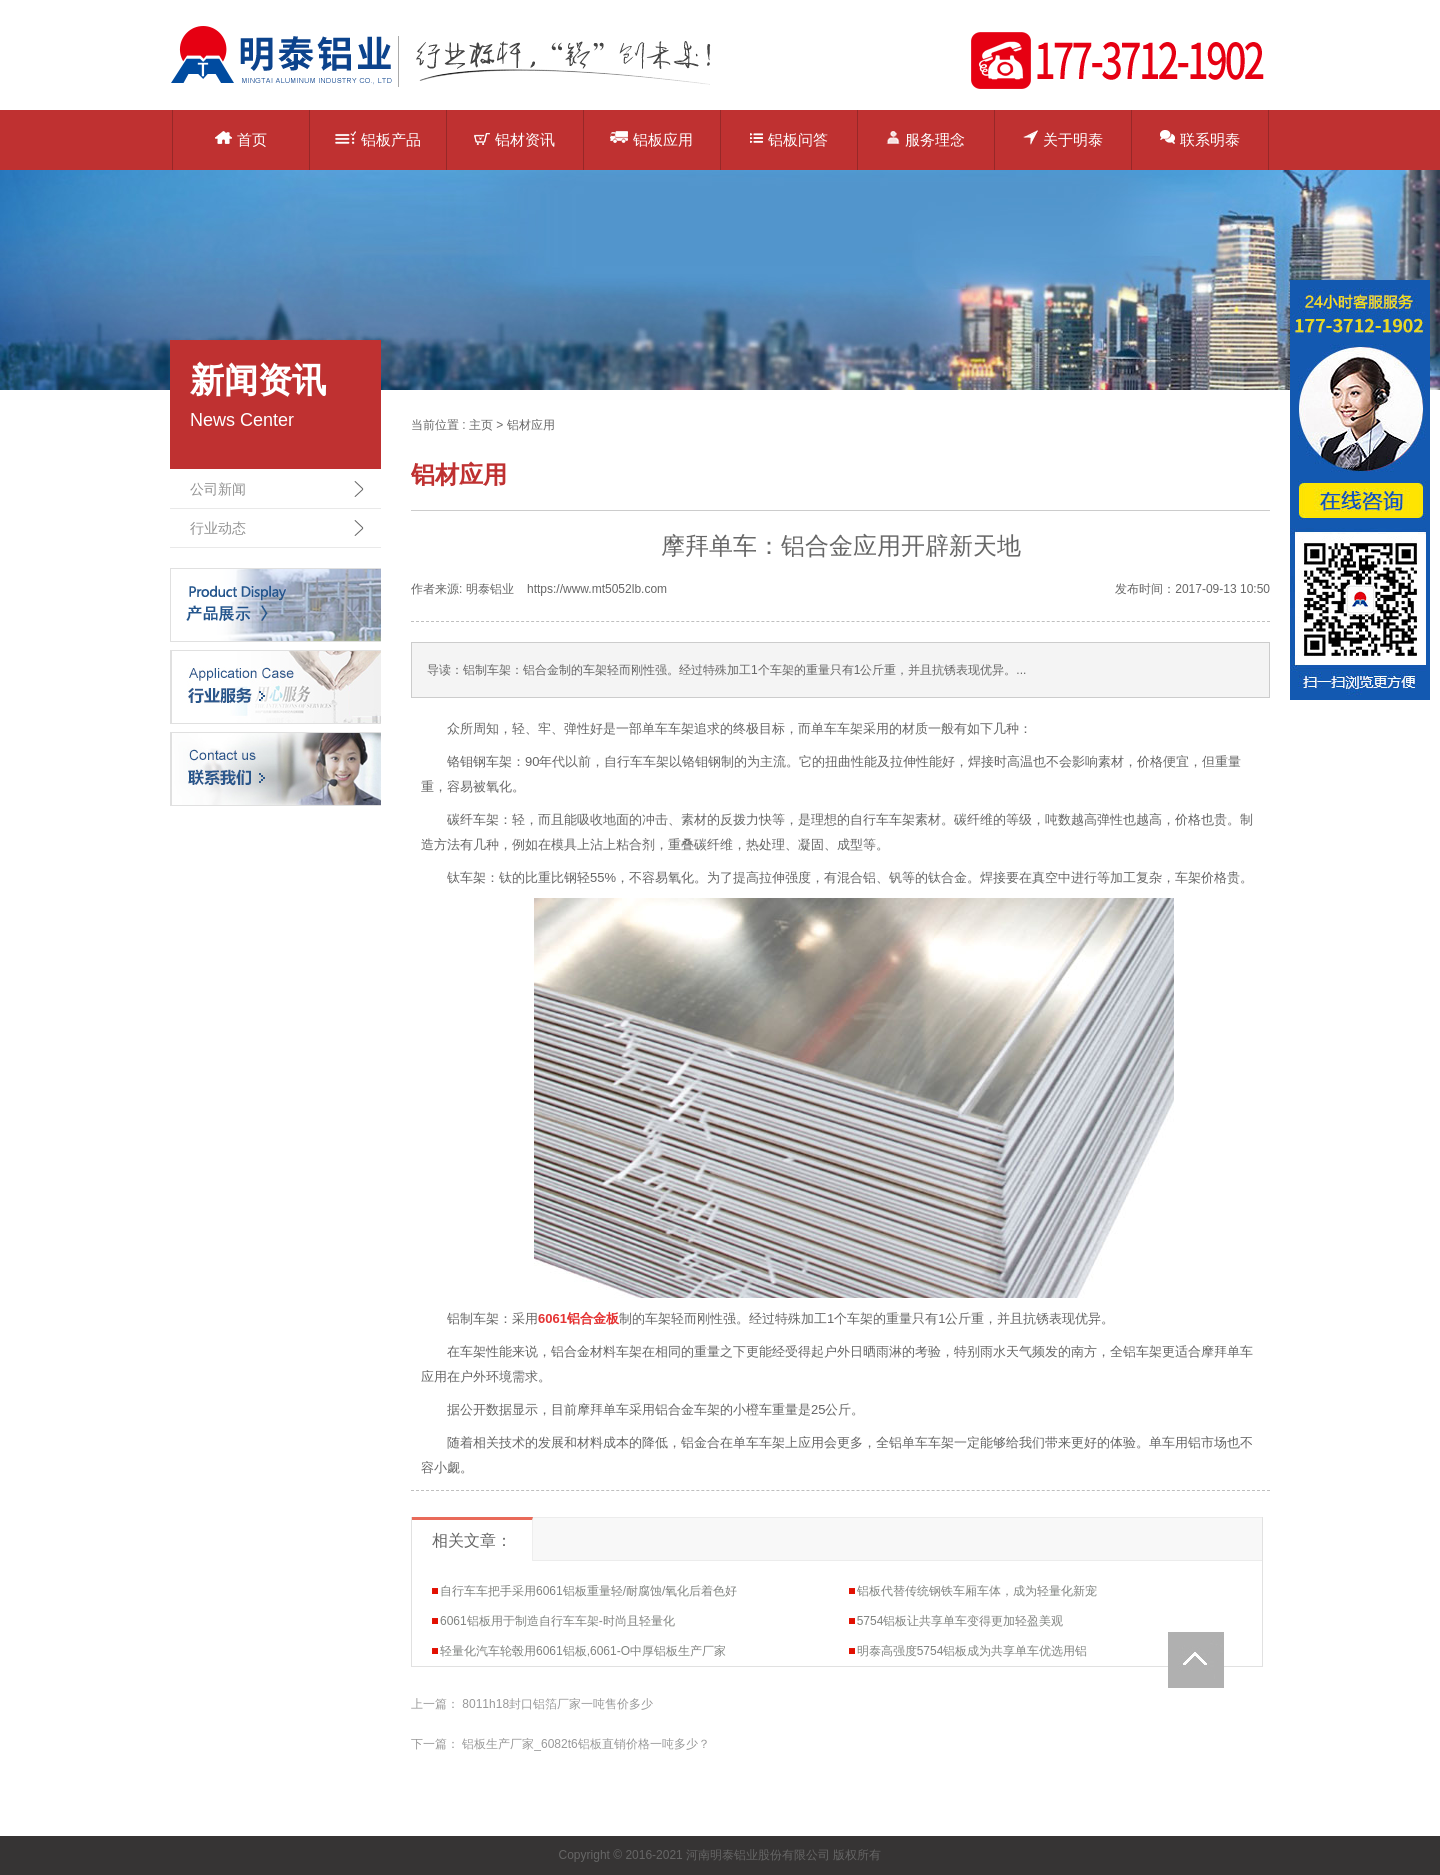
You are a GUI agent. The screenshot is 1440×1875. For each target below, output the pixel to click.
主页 (481, 425)
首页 (241, 139)
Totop (1196, 1660)
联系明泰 (1200, 138)
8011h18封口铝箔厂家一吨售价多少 (557, 1704)
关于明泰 (1063, 138)
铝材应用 (531, 425)
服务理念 (925, 138)
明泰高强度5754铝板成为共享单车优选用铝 (972, 1651)
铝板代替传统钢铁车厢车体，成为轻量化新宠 (977, 1591)
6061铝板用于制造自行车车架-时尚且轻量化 (557, 1621)
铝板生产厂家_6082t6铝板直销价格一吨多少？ (585, 1744)
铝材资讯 (514, 139)
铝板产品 (378, 139)
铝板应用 (651, 138)
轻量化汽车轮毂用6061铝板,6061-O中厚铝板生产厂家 (583, 1651)
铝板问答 (789, 139)
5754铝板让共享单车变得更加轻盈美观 (960, 1621)
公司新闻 (218, 489)
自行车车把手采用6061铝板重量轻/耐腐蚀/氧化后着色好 (588, 1591)
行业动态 (218, 528)
